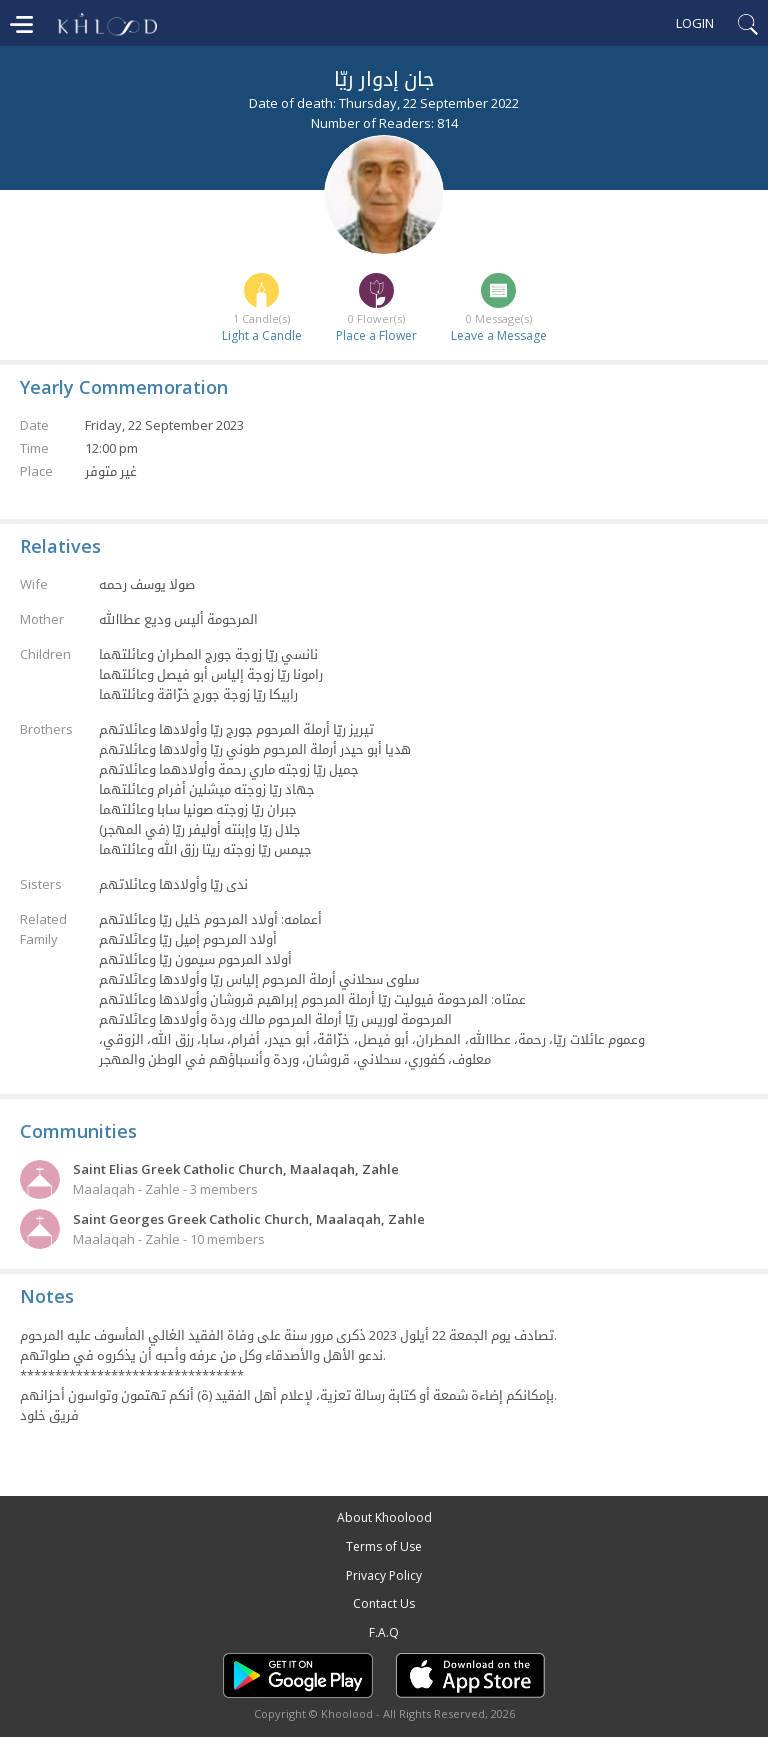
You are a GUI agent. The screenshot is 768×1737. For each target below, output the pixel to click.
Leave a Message (499, 335)
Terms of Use (384, 1546)
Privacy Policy (384, 1575)
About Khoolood (384, 1517)
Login (695, 23)
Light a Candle (262, 335)
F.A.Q (384, 1632)
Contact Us (384, 1603)
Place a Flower (376, 335)
